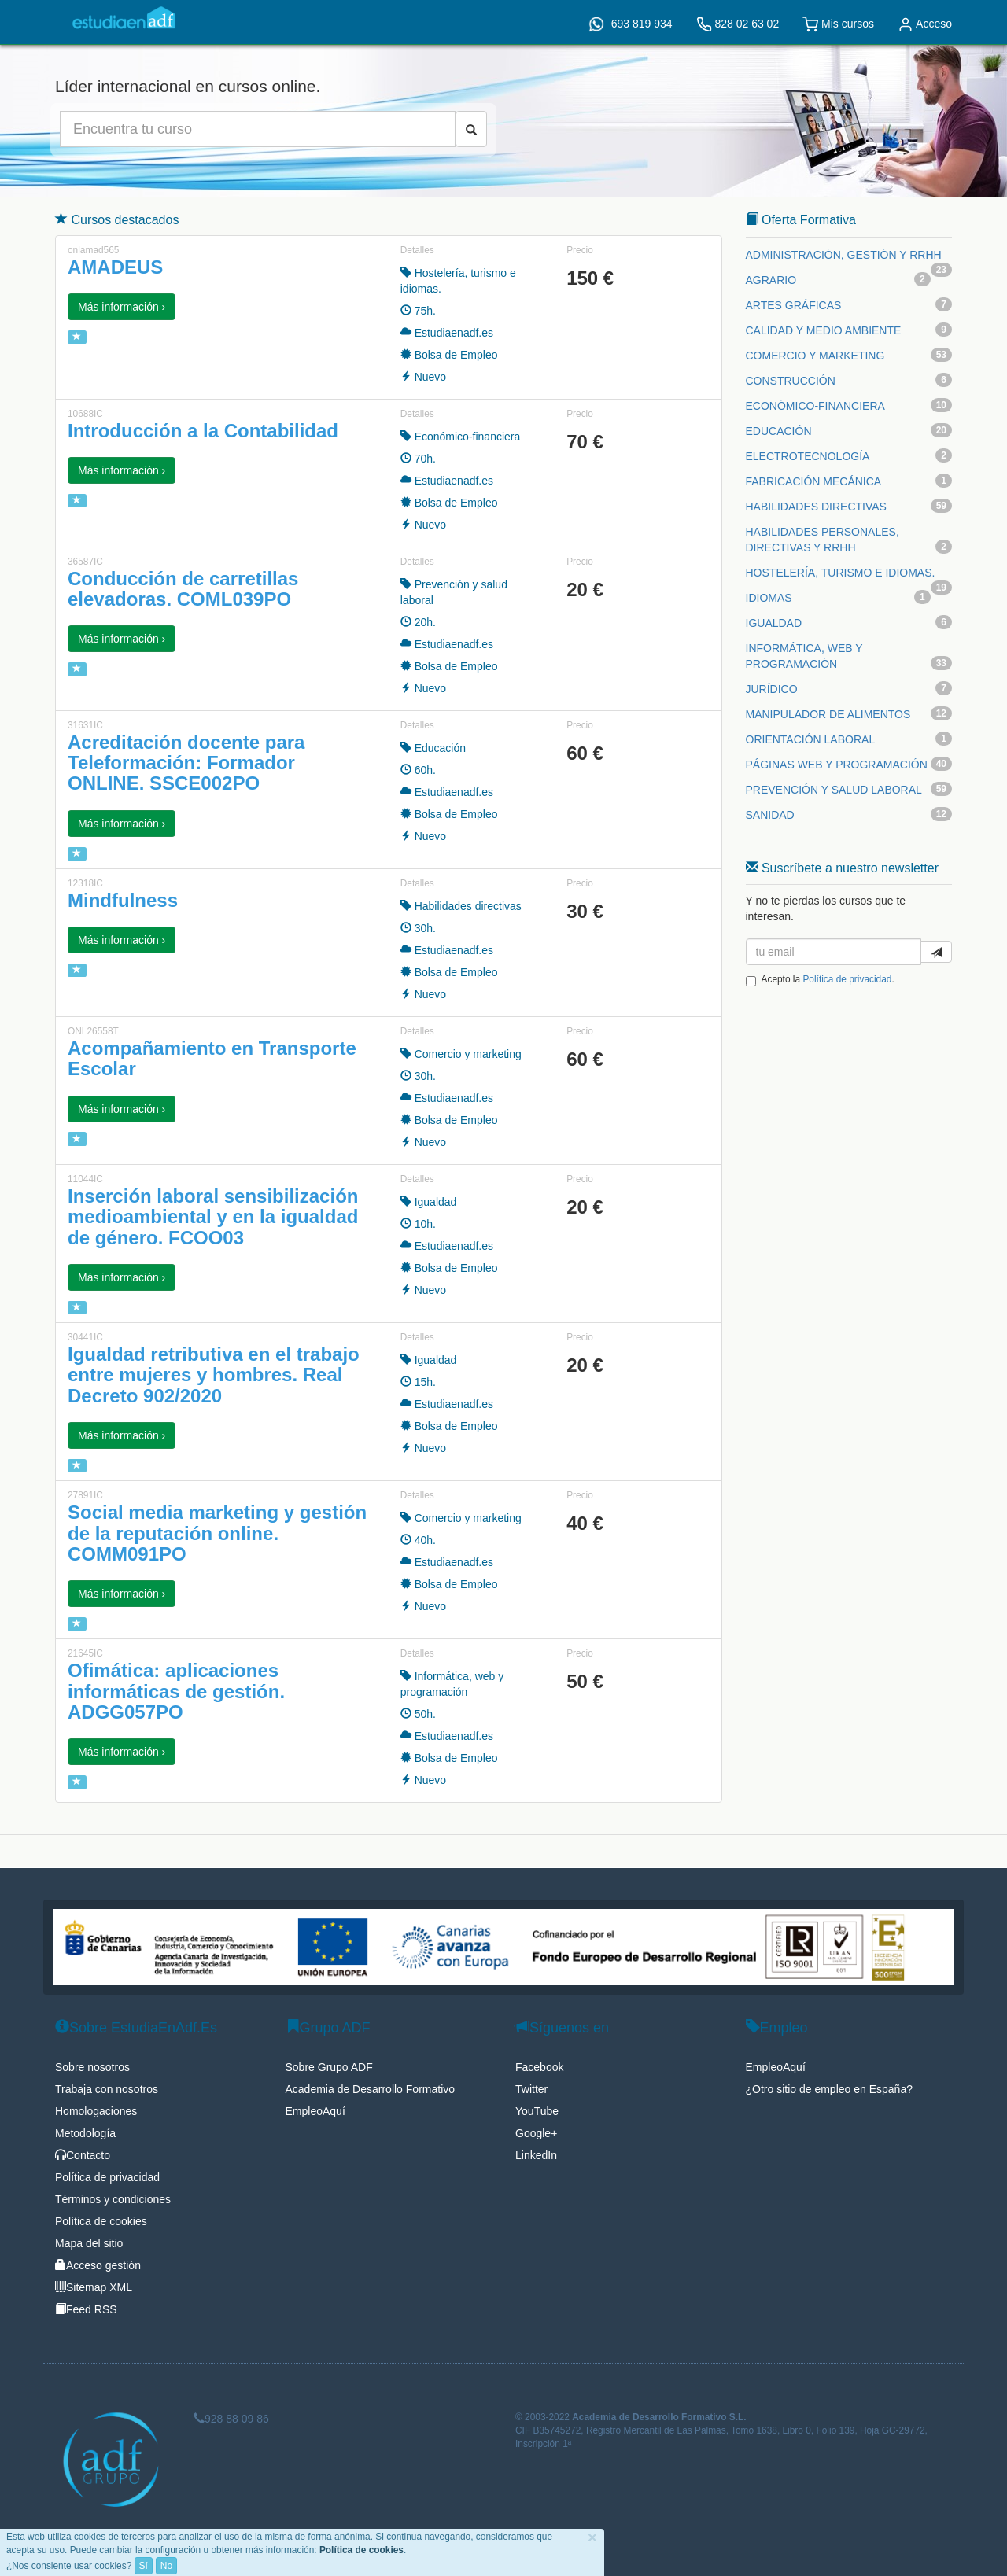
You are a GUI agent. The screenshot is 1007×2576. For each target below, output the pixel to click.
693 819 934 (630, 24)
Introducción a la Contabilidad (203, 430)
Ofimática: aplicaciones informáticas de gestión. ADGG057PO (176, 1691)
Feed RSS (86, 2309)
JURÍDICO (772, 689)
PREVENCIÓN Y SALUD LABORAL (834, 789)
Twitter (531, 2089)
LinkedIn (536, 2155)
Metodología (85, 2133)
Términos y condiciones (113, 2199)
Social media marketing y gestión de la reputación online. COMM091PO (217, 1533)
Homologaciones (96, 2111)
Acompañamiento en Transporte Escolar (212, 1058)
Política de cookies (101, 2221)
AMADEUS (115, 267)
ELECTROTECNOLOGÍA (808, 456)
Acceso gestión (98, 2265)
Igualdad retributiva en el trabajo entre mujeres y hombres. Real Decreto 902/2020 (214, 1374)
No (166, 2565)
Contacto (82, 2155)
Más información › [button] (121, 306)
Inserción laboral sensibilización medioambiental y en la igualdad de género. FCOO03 (213, 1216)
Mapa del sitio (89, 2243)
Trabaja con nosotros (106, 2089)
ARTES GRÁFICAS (794, 305)
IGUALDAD (774, 623)
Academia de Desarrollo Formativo (371, 2089)
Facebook (539, 2067)
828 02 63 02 (738, 24)
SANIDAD (770, 815)
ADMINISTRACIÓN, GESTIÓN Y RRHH (844, 255)
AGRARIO (771, 280)
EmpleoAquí (315, 2111)
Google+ (536, 2133)
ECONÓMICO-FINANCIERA (815, 406)
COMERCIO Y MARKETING (815, 355)
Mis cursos (838, 24)
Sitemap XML (93, 2287)
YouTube (537, 2111)
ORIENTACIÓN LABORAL (811, 739)
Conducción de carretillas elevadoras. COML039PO (183, 589)
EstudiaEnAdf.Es (124, 17)
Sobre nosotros (92, 2067)
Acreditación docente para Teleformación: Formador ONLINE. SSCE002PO (186, 763)
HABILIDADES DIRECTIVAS (816, 506)
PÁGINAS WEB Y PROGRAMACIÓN (837, 764)
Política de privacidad (846, 979)
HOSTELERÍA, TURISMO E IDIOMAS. (840, 572)
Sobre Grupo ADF (329, 2067)
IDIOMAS (769, 597)
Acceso (925, 24)
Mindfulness (123, 900)
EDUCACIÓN (779, 431)
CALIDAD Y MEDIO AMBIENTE (824, 330)
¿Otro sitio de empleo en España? (829, 2089)
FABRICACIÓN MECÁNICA (814, 481)
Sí (143, 2565)
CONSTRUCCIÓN (790, 380)
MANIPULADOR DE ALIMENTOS (828, 714)
